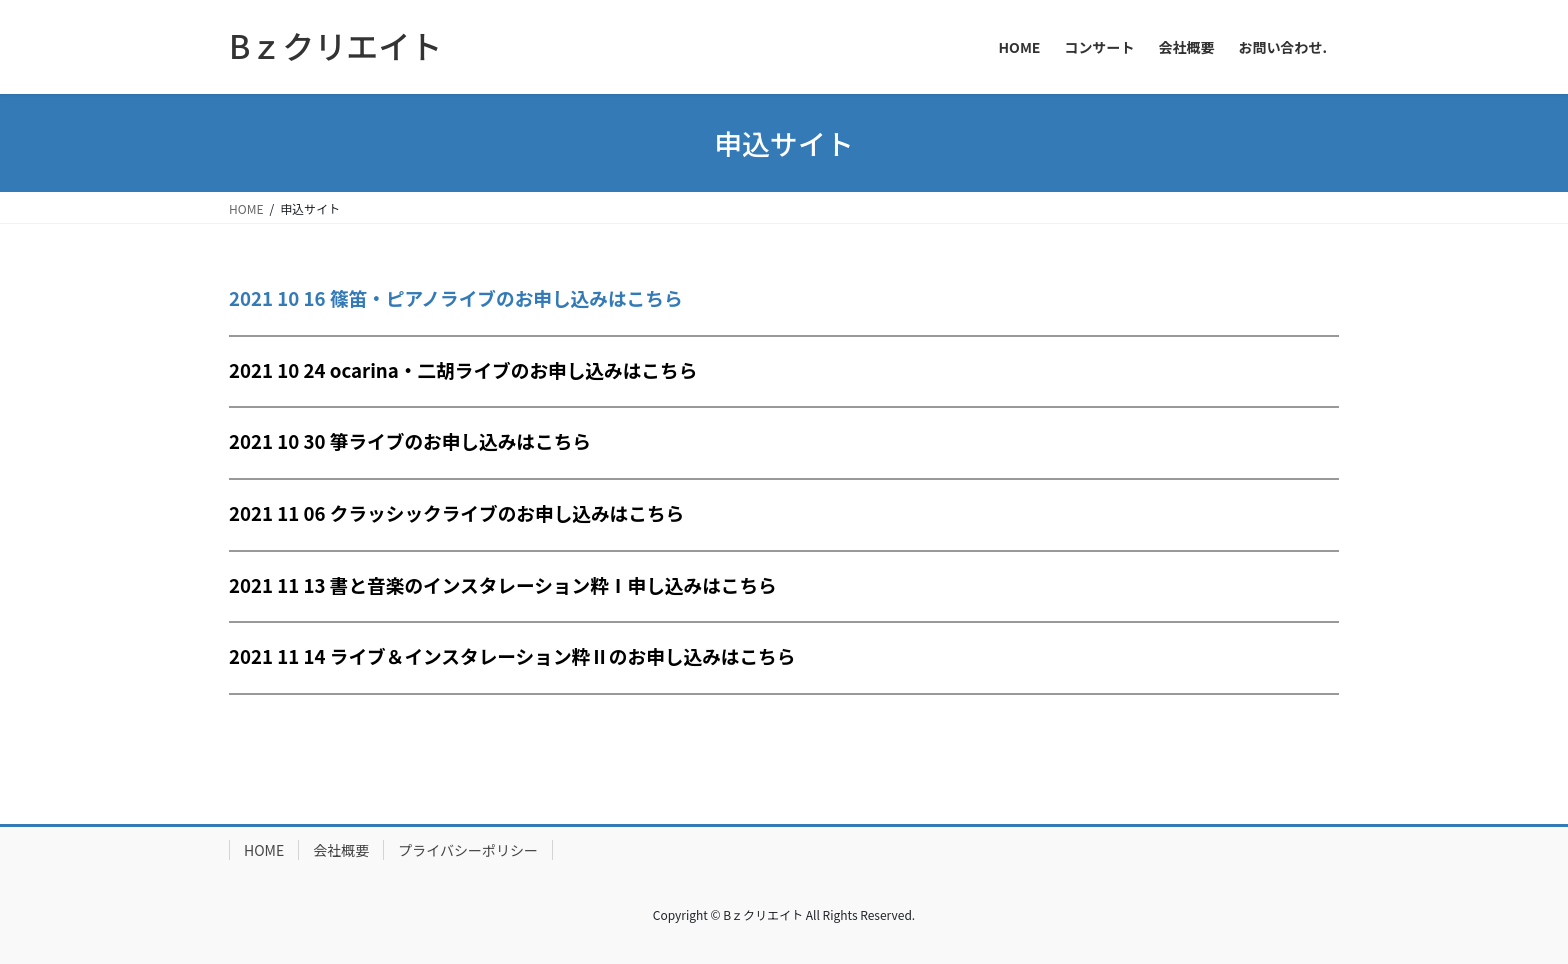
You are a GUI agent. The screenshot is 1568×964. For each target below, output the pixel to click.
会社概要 (341, 850)
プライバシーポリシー (468, 850)
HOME (264, 850)
